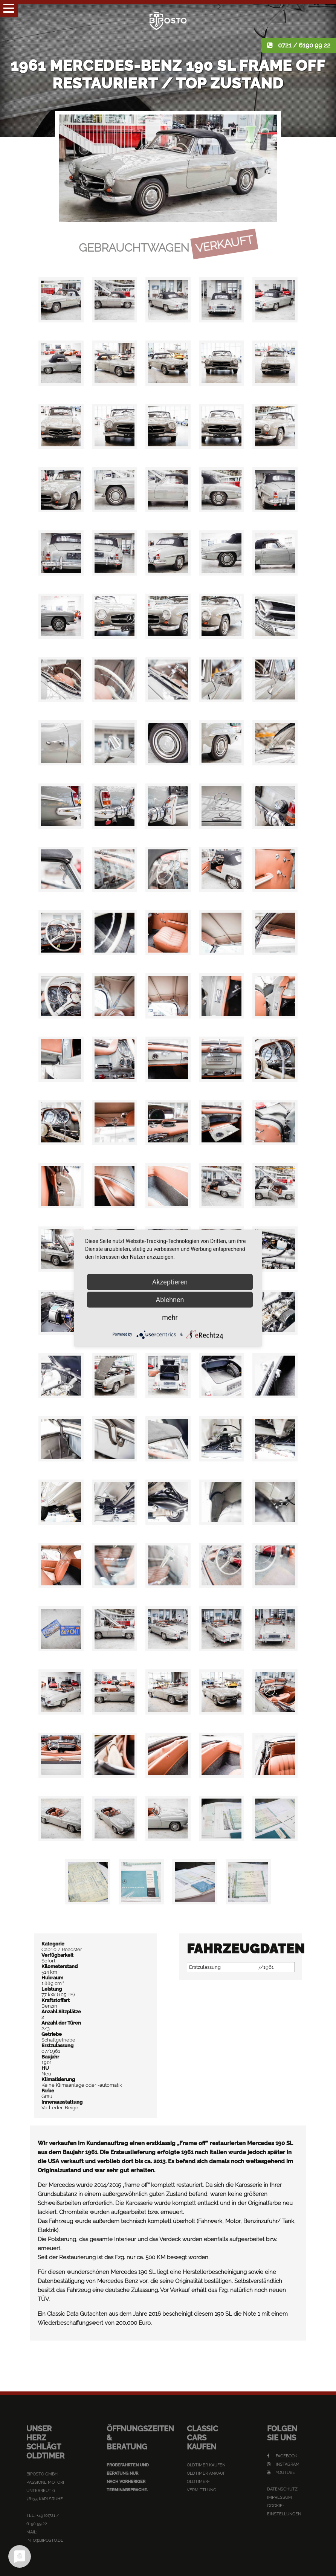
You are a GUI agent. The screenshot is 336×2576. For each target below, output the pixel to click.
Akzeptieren (170, 1282)
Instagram (283, 2464)
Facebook (282, 2456)
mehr (169, 1317)
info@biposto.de (44, 2540)
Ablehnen (170, 1299)
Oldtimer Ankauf (206, 2473)
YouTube (281, 2472)
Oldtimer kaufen (206, 2465)
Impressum (279, 2497)
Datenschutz (282, 2489)
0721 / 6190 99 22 (304, 45)
